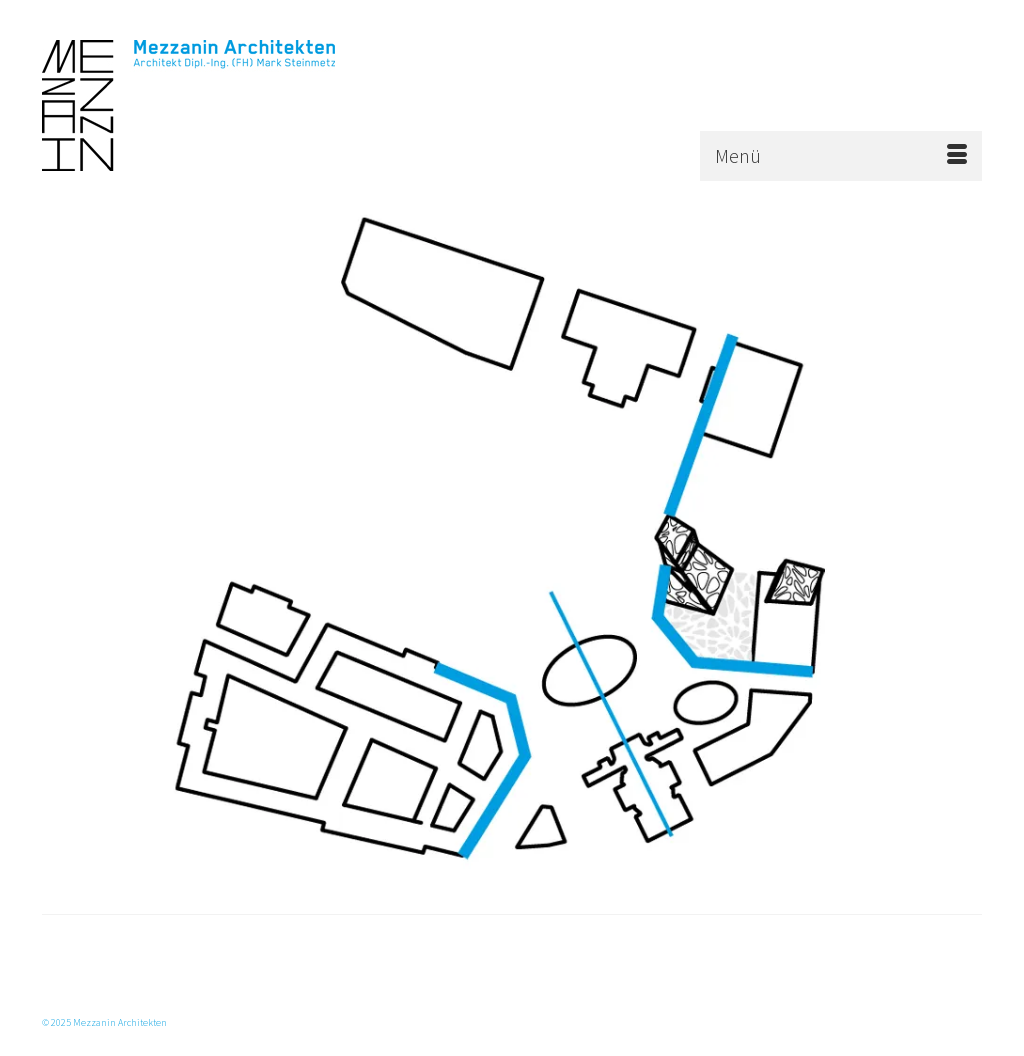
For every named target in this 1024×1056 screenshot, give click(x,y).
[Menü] (841, 156)
